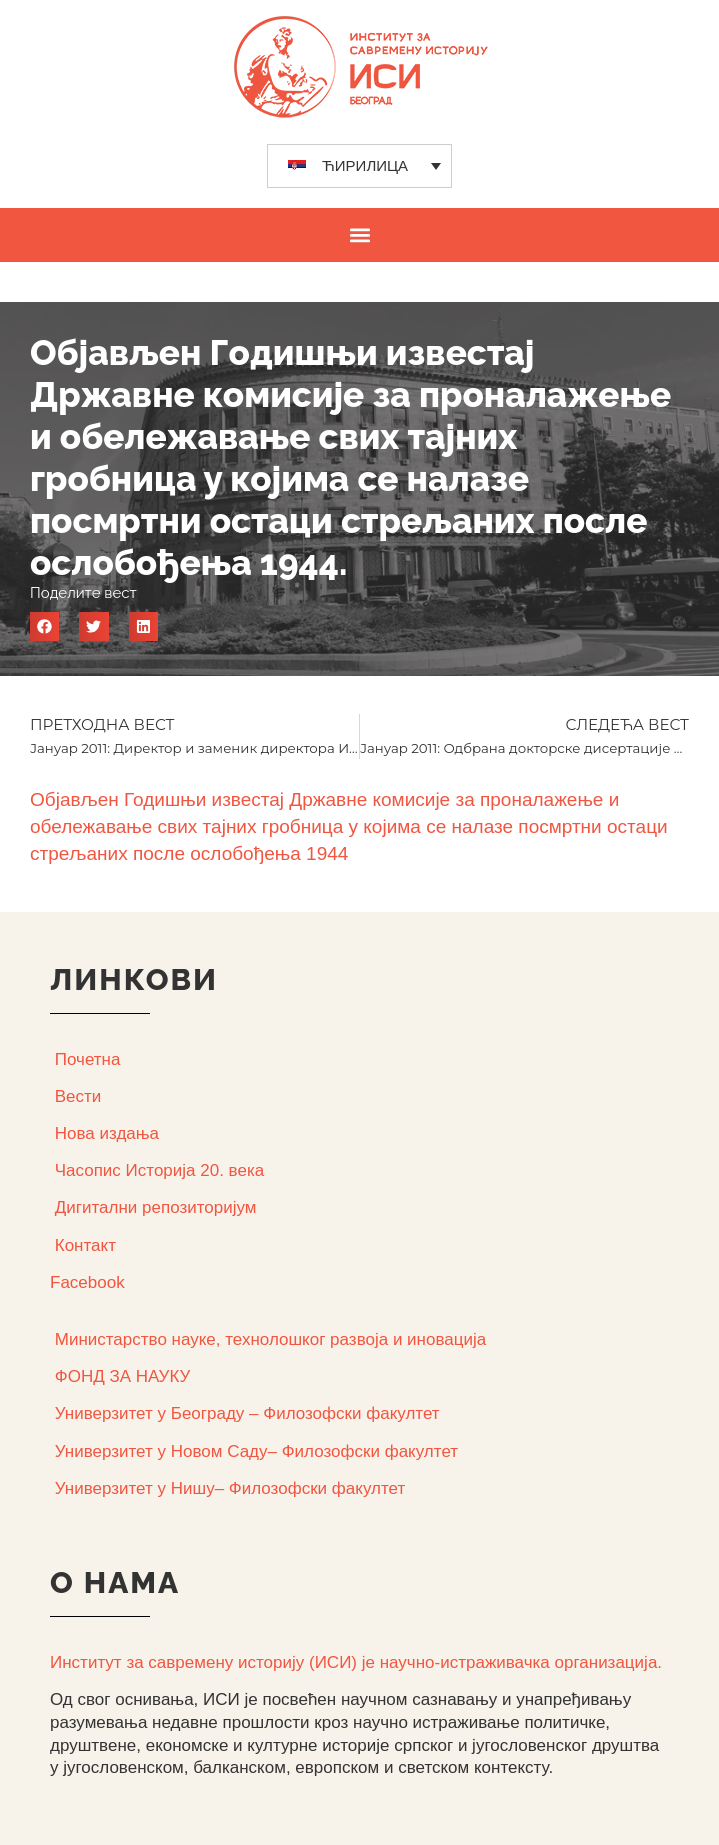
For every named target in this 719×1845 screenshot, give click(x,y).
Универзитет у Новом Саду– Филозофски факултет (256, 1451)
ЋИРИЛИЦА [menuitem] (365, 165)
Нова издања (107, 1133)
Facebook (87, 1282)
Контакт (85, 1245)
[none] (359, 166)
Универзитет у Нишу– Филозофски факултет (230, 1488)
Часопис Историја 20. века (159, 1170)
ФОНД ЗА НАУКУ (123, 1376)
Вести (78, 1096)
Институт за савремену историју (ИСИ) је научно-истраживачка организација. (356, 1662)
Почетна (88, 1059)
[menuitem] (359, 166)
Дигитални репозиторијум (156, 1207)
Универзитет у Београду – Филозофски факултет (247, 1413)
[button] (359, 234)
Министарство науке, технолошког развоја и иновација (270, 1339)
